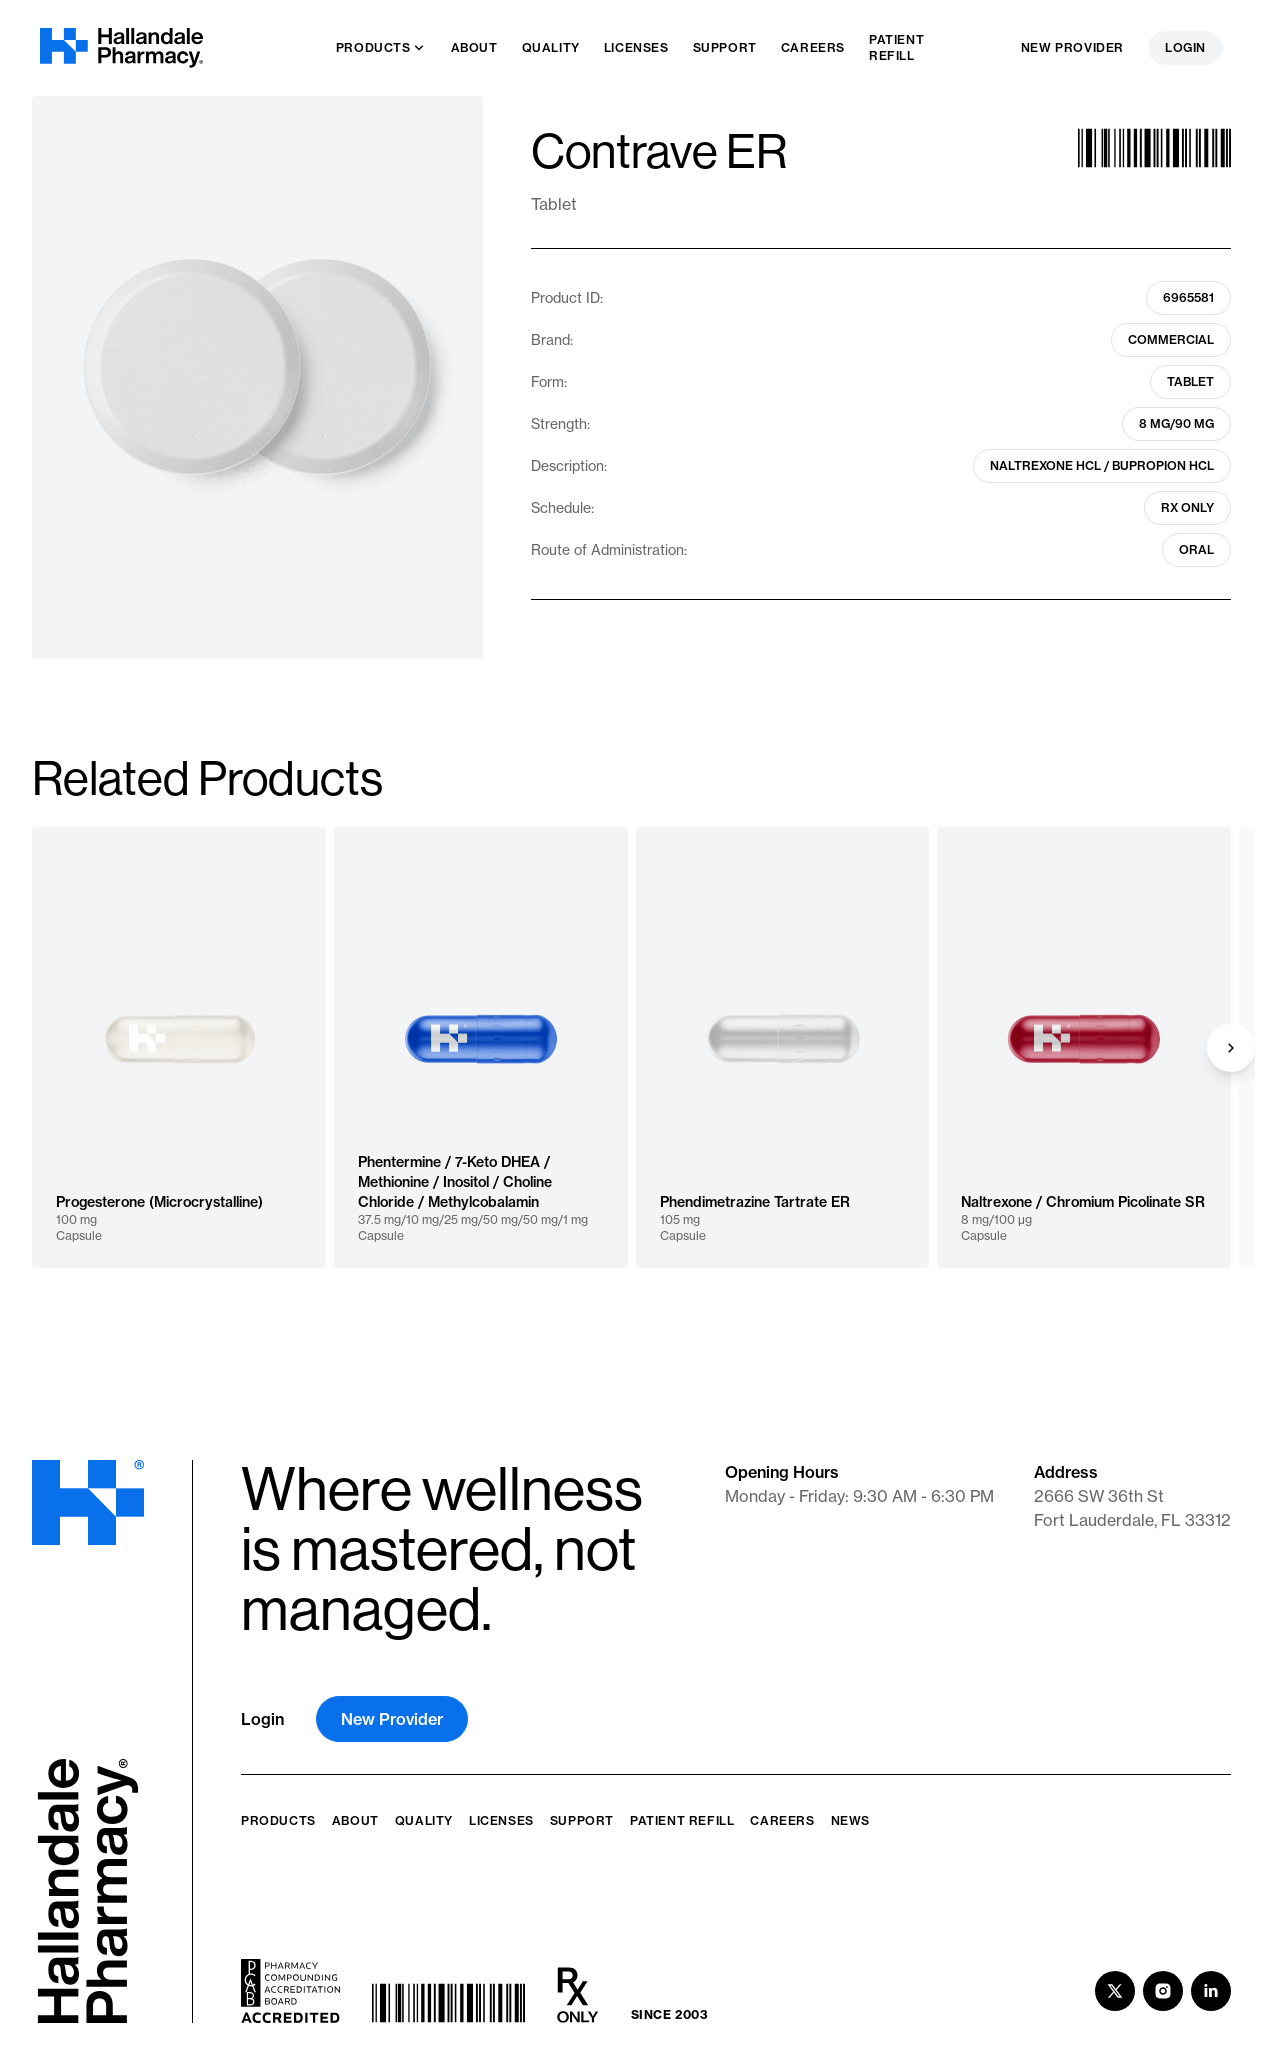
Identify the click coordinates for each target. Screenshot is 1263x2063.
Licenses (501, 1820)
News (850, 1820)
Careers (782, 1820)
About (355, 1820)
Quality (424, 1820)
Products (278, 1820)
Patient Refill (682, 1820)
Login (1185, 47)
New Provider (1072, 47)
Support (582, 1820)
